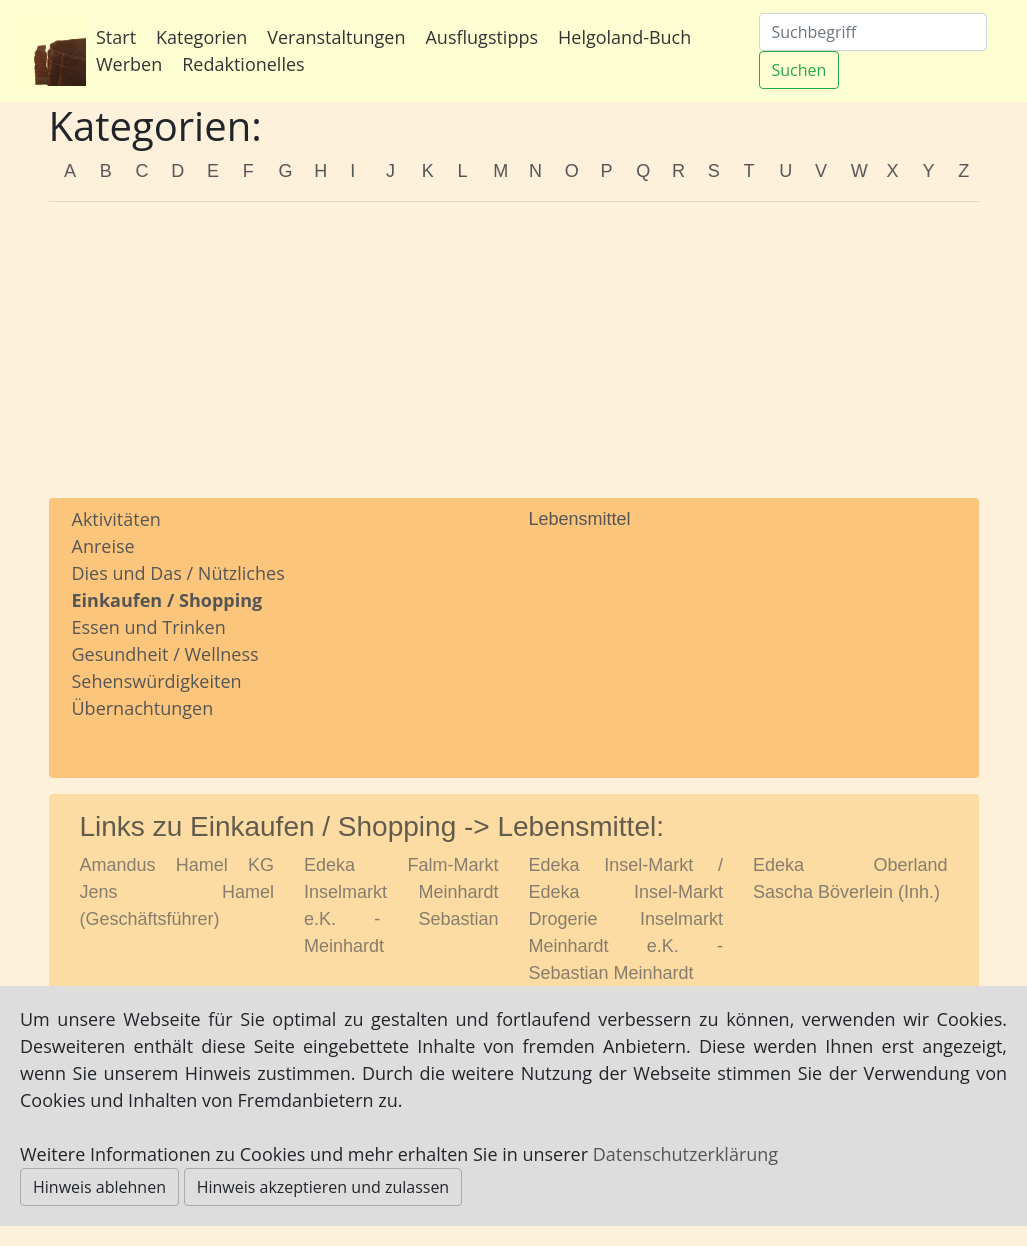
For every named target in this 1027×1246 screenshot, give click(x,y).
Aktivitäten (116, 519)
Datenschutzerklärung (685, 1154)
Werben (129, 64)
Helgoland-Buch (624, 37)
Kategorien (201, 37)
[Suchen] (873, 32)
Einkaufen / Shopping (167, 600)
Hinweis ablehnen (99, 1187)
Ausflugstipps (481, 37)
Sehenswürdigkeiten (157, 681)
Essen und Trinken (149, 627)
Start (116, 37)
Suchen (799, 70)
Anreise (103, 546)
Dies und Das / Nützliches (178, 573)
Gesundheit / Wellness (165, 654)
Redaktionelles (243, 64)
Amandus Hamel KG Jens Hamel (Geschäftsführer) (177, 892)
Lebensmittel (580, 519)
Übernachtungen (143, 708)
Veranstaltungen (336, 37)
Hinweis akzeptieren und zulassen (323, 1187)
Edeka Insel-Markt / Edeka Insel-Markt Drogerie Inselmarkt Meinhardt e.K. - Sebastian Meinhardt (626, 919)
